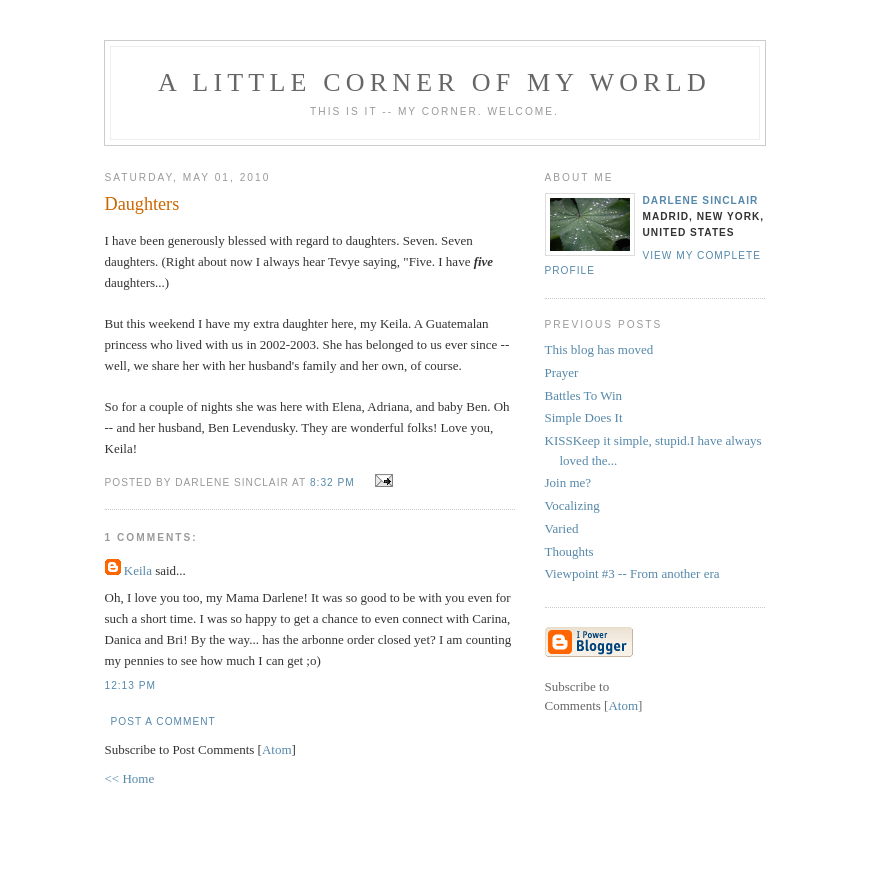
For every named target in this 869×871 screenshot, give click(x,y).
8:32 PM (334, 482)
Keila (138, 570)
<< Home (130, 778)
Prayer (562, 372)
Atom (277, 749)
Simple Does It (584, 417)
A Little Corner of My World (434, 82)
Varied (562, 528)
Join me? (568, 482)
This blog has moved (599, 349)
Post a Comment (163, 721)
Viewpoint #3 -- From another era (632, 573)
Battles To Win (584, 395)
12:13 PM (130, 685)
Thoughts (569, 551)
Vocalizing (572, 505)
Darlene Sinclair (701, 200)
